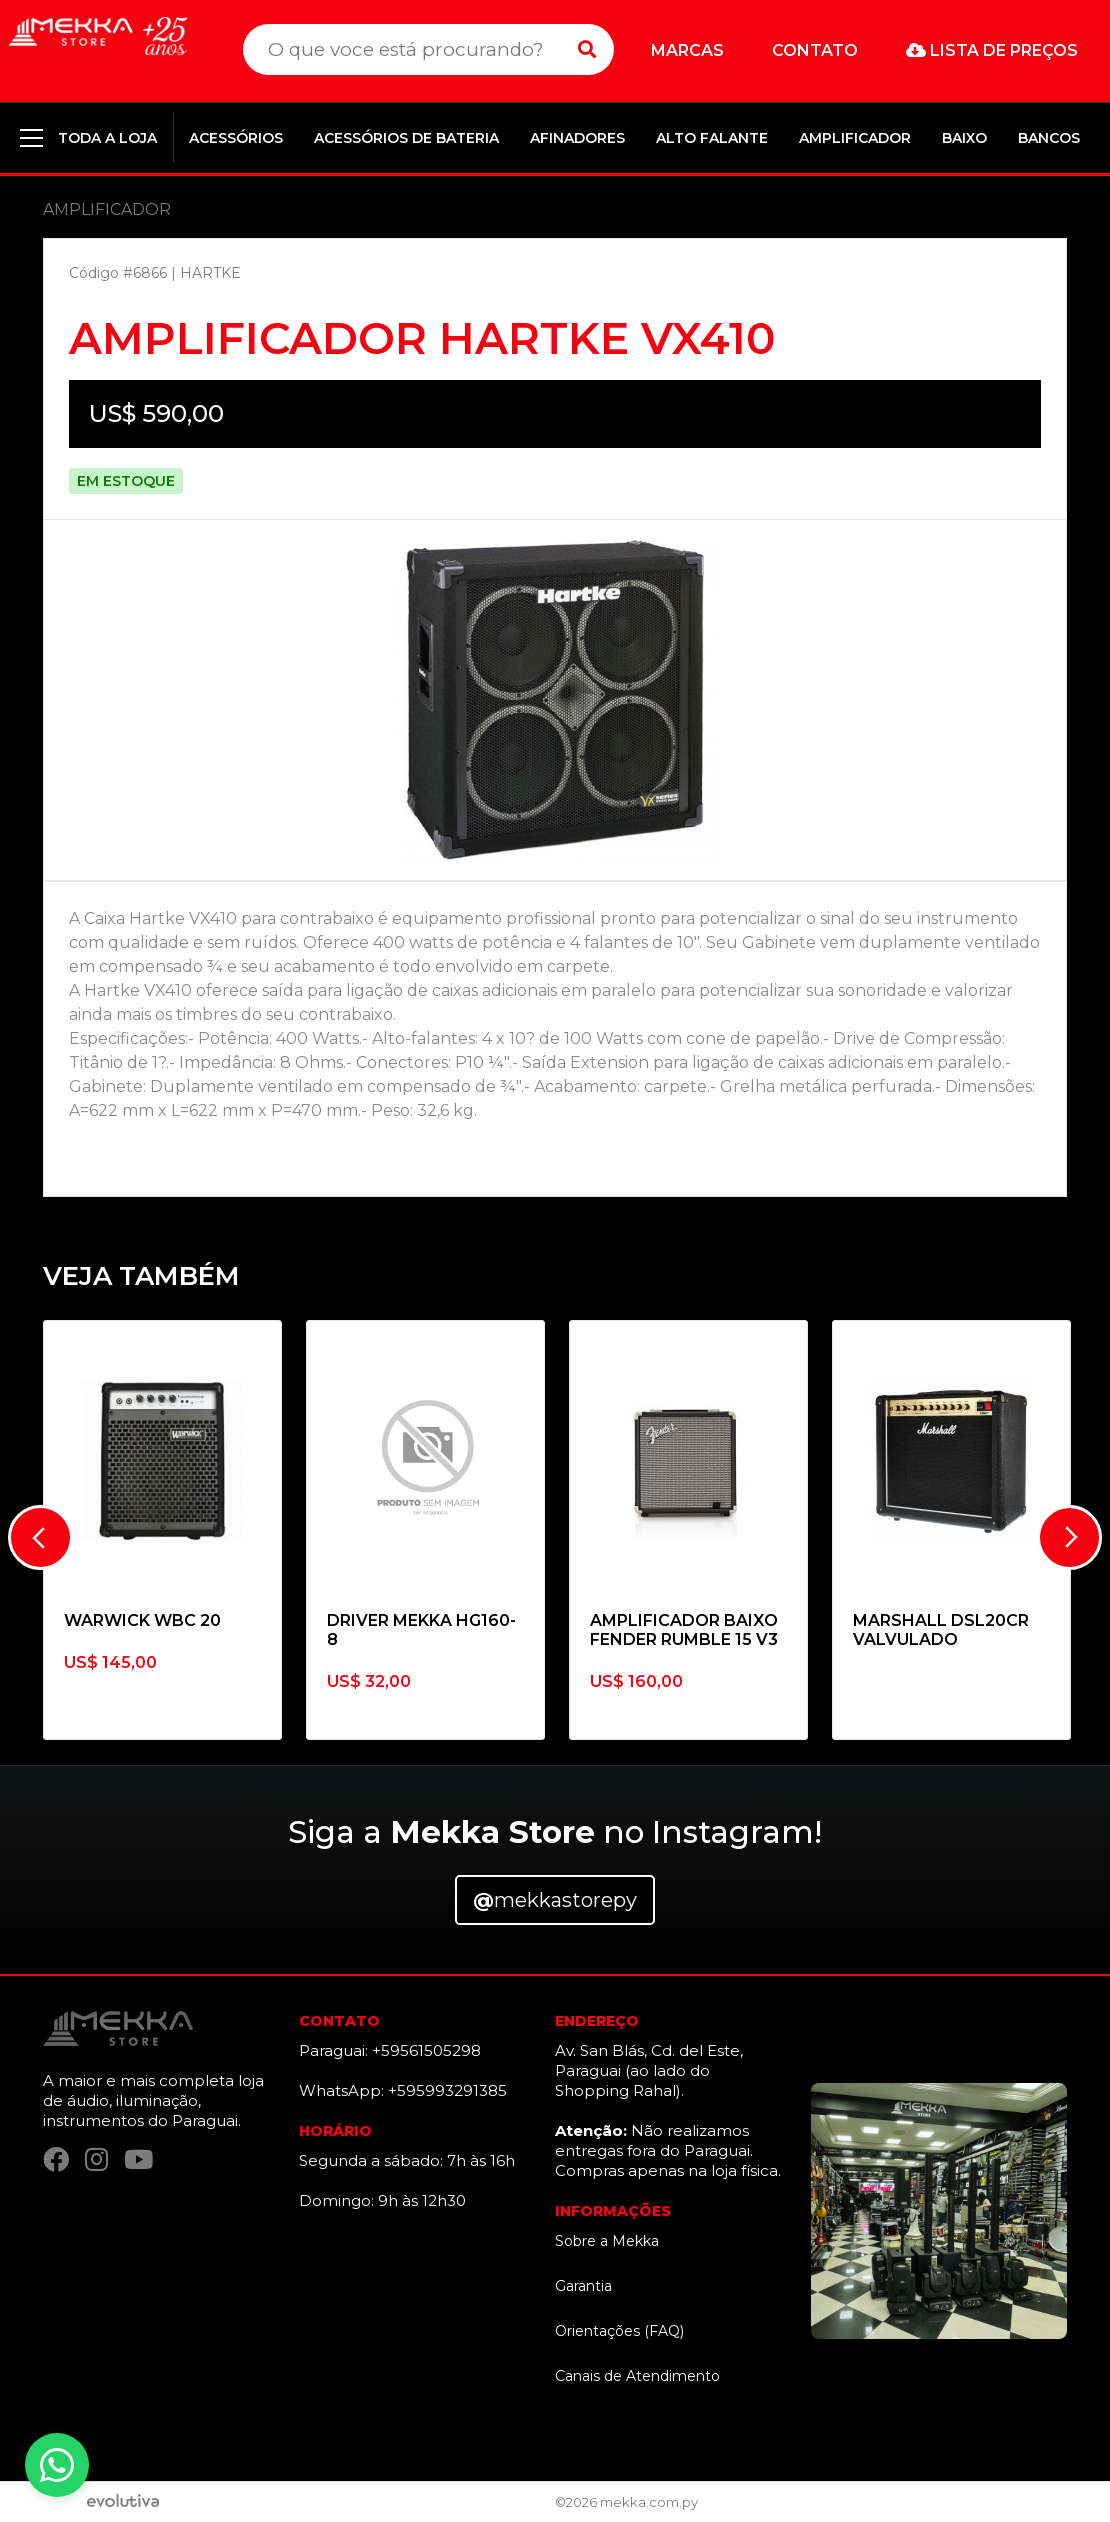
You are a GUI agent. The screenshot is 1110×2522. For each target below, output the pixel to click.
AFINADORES (577, 138)
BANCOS (1049, 138)
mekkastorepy (555, 1900)
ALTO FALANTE (712, 138)
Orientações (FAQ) (619, 2331)
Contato (815, 50)
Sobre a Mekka (607, 2241)
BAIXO (964, 138)
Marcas (687, 50)
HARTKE (210, 273)
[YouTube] (138, 2159)
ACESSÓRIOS (236, 138)
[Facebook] (56, 2159)
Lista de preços (992, 50)
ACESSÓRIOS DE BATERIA (406, 138)
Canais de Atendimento (637, 2376)
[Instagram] (96, 2159)
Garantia (583, 2286)
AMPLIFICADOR (855, 138)
